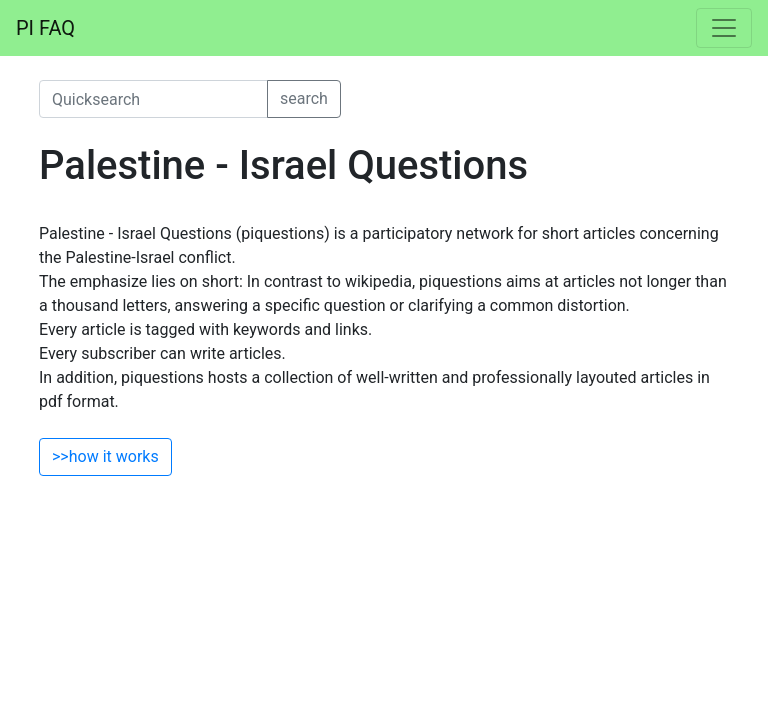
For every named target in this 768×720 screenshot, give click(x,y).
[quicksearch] (153, 99)
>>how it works (105, 456)
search (304, 98)
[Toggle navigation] (724, 28)
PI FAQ (45, 28)
